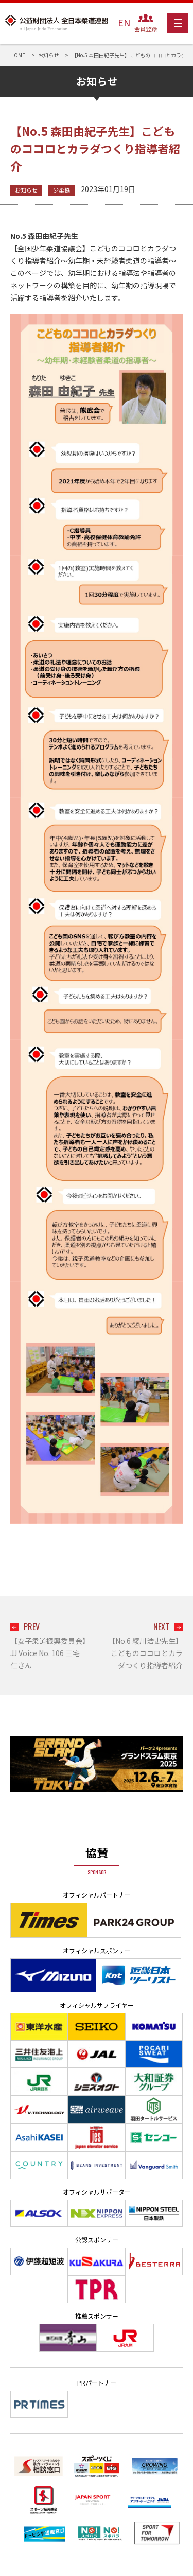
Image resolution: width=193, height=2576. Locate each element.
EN (124, 22)
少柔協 (61, 190)
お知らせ (26, 190)
